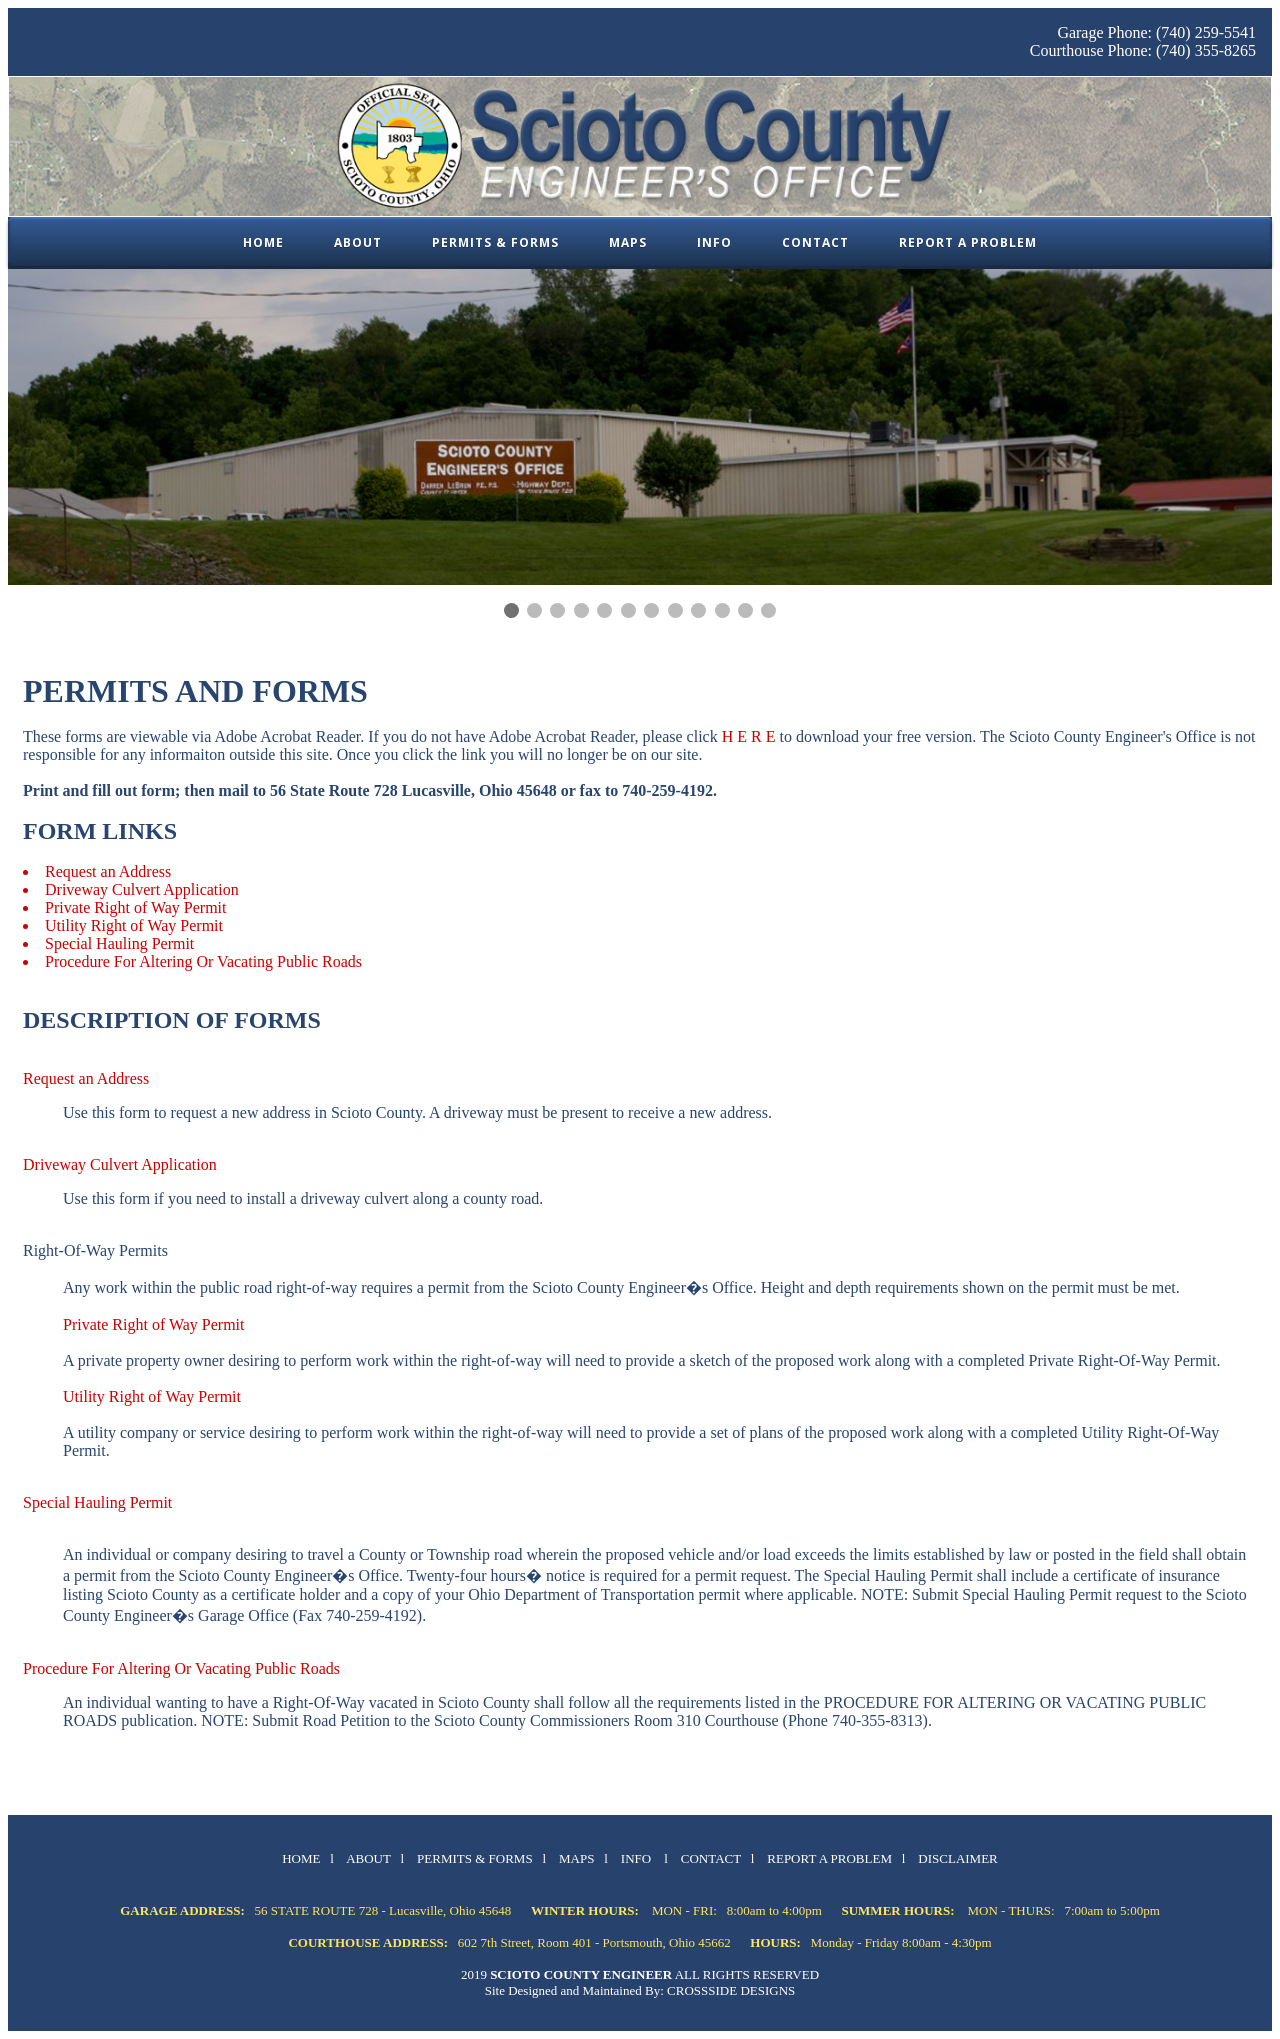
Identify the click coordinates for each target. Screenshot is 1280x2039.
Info (714, 242)
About (358, 242)
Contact (815, 242)
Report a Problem (968, 242)
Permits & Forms (495, 242)
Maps (628, 242)
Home (263, 242)
